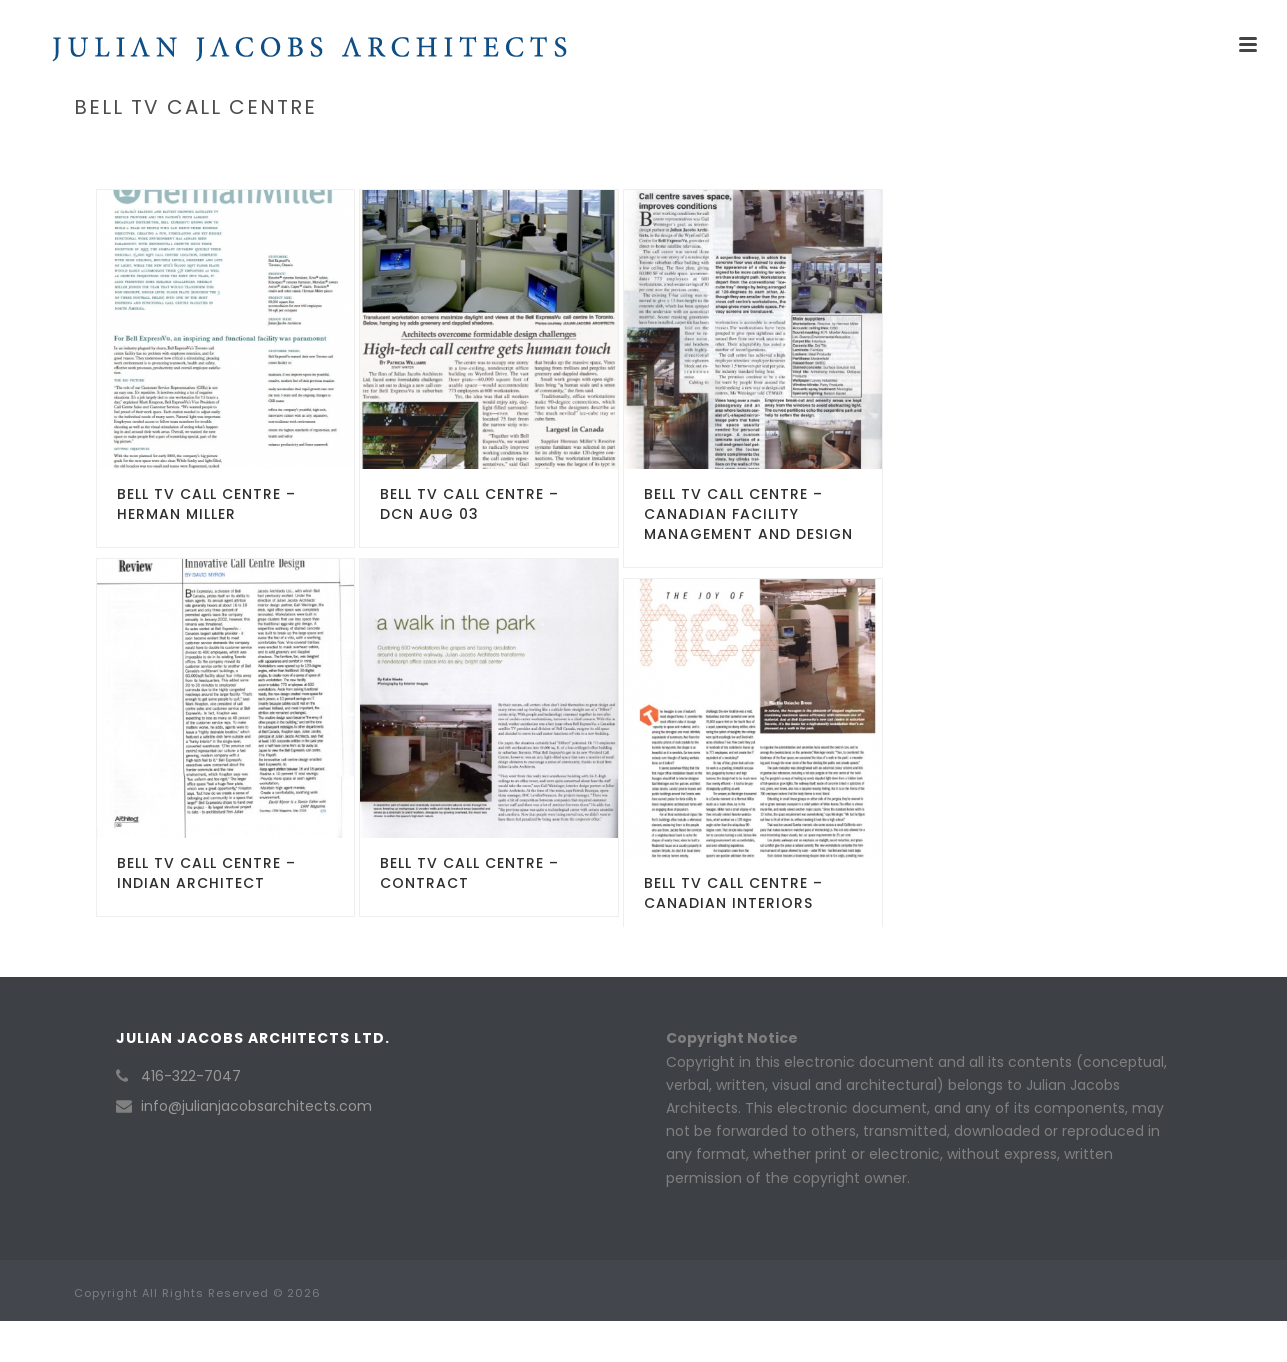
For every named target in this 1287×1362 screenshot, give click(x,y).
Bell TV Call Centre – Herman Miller (206, 504)
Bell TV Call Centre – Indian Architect (206, 873)
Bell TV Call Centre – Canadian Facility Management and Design (748, 514)
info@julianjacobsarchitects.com (256, 1106)
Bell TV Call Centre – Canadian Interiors (733, 893)
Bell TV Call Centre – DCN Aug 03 (469, 504)
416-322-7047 (191, 1076)
